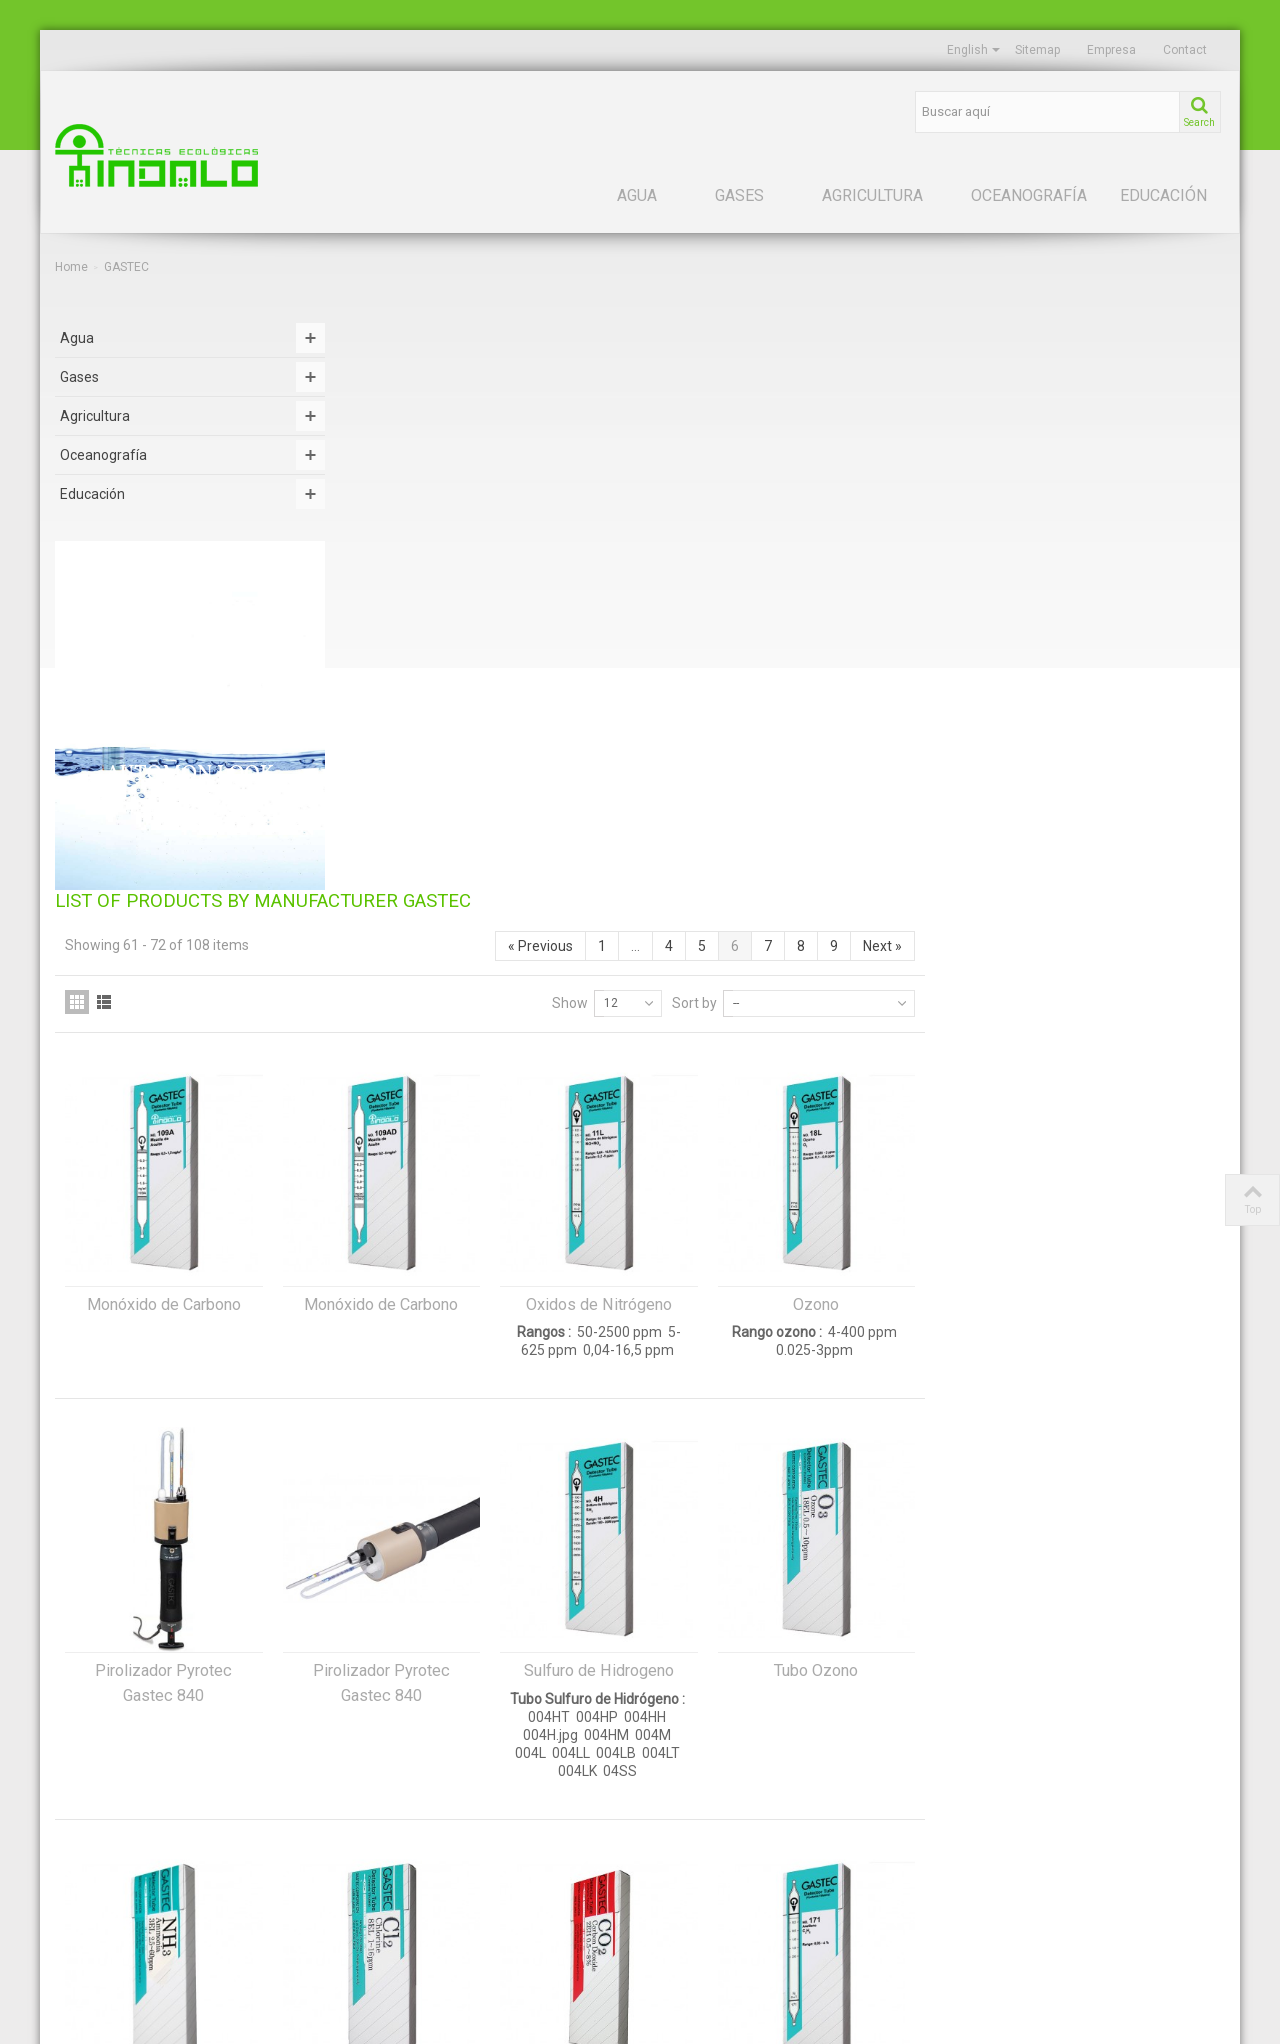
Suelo (70, 1859)
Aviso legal (685, 1826)
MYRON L (980, 1892)
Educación (1163, 195)
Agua (637, 195)
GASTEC (977, 1793)
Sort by (994, 432)
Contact (1185, 50)
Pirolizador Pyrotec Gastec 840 (463, 1111)
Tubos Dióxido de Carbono (898, 1520)
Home (71, 267)
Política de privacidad (714, 1859)
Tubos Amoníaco (463, 1520)
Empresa (1111, 50)
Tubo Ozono (1116, 1099)
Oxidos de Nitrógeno (899, 733)
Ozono (1116, 733)
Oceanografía (1029, 195)
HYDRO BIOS (990, 1826)
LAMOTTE (982, 1859)
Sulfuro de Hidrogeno (899, 1099)
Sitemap (1037, 50)
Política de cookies (707, 1892)
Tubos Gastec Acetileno (1116, 1520)
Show (870, 432)
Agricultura (872, 195)
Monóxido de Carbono (464, 733)
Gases (739, 195)
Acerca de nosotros (710, 1793)
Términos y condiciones (721, 1925)
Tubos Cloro (681, 1520)
